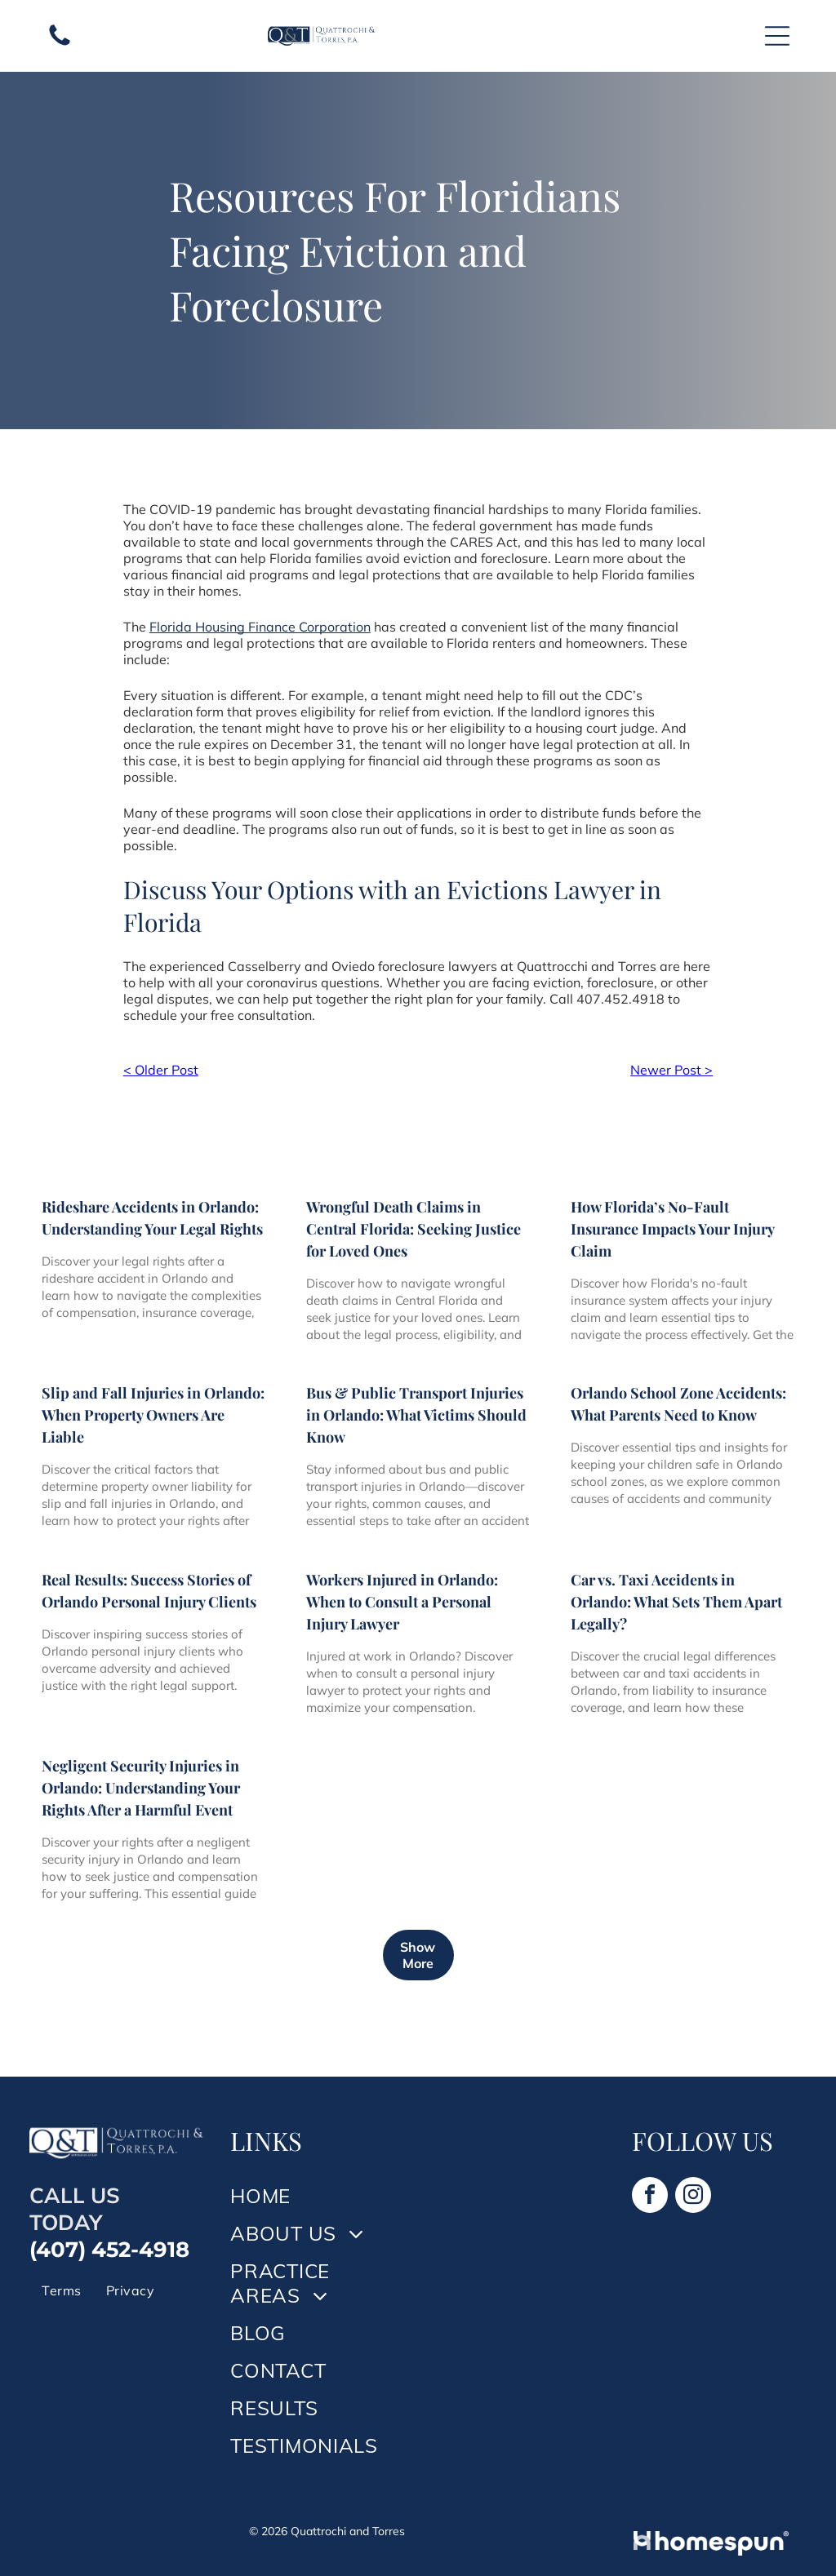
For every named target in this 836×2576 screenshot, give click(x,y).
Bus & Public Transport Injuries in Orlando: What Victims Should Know (416, 1415)
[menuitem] (61, 2290)
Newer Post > (671, 1070)
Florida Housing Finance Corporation (260, 627)
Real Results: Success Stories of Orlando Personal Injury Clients (149, 1591)
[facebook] (650, 2197)
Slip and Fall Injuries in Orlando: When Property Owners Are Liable (153, 1415)
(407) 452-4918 (109, 2250)
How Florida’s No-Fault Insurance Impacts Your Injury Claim (672, 1229)
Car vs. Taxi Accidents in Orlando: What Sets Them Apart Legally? (676, 1602)
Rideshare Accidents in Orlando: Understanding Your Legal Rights (152, 1218)
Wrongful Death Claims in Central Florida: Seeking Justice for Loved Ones (413, 1229)
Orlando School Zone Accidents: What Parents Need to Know (678, 1404)
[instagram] (693, 2197)
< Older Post (160, 1070)
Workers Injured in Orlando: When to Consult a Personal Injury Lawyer (402, 1602)
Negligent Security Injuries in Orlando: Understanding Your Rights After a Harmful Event (141, 1788)
